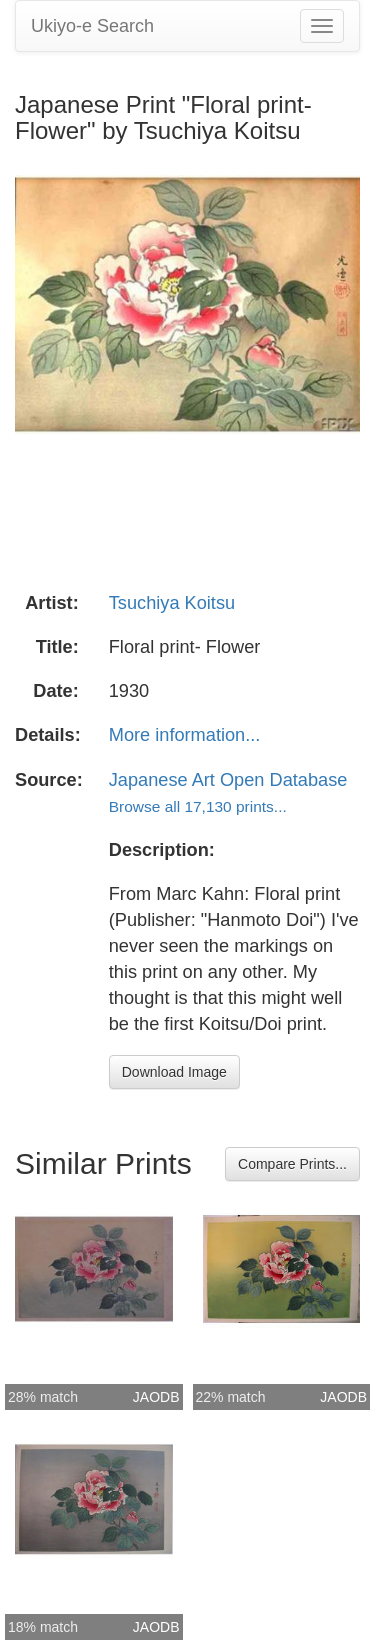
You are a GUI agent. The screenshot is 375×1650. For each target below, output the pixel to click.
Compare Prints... (292, 1164)
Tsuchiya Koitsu (172, 603)
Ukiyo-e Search (92, 26)
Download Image (174, 1072)
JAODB (156, 1397)
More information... (185, 735)
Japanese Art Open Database (228, 780)
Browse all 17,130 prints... (198, 806)
